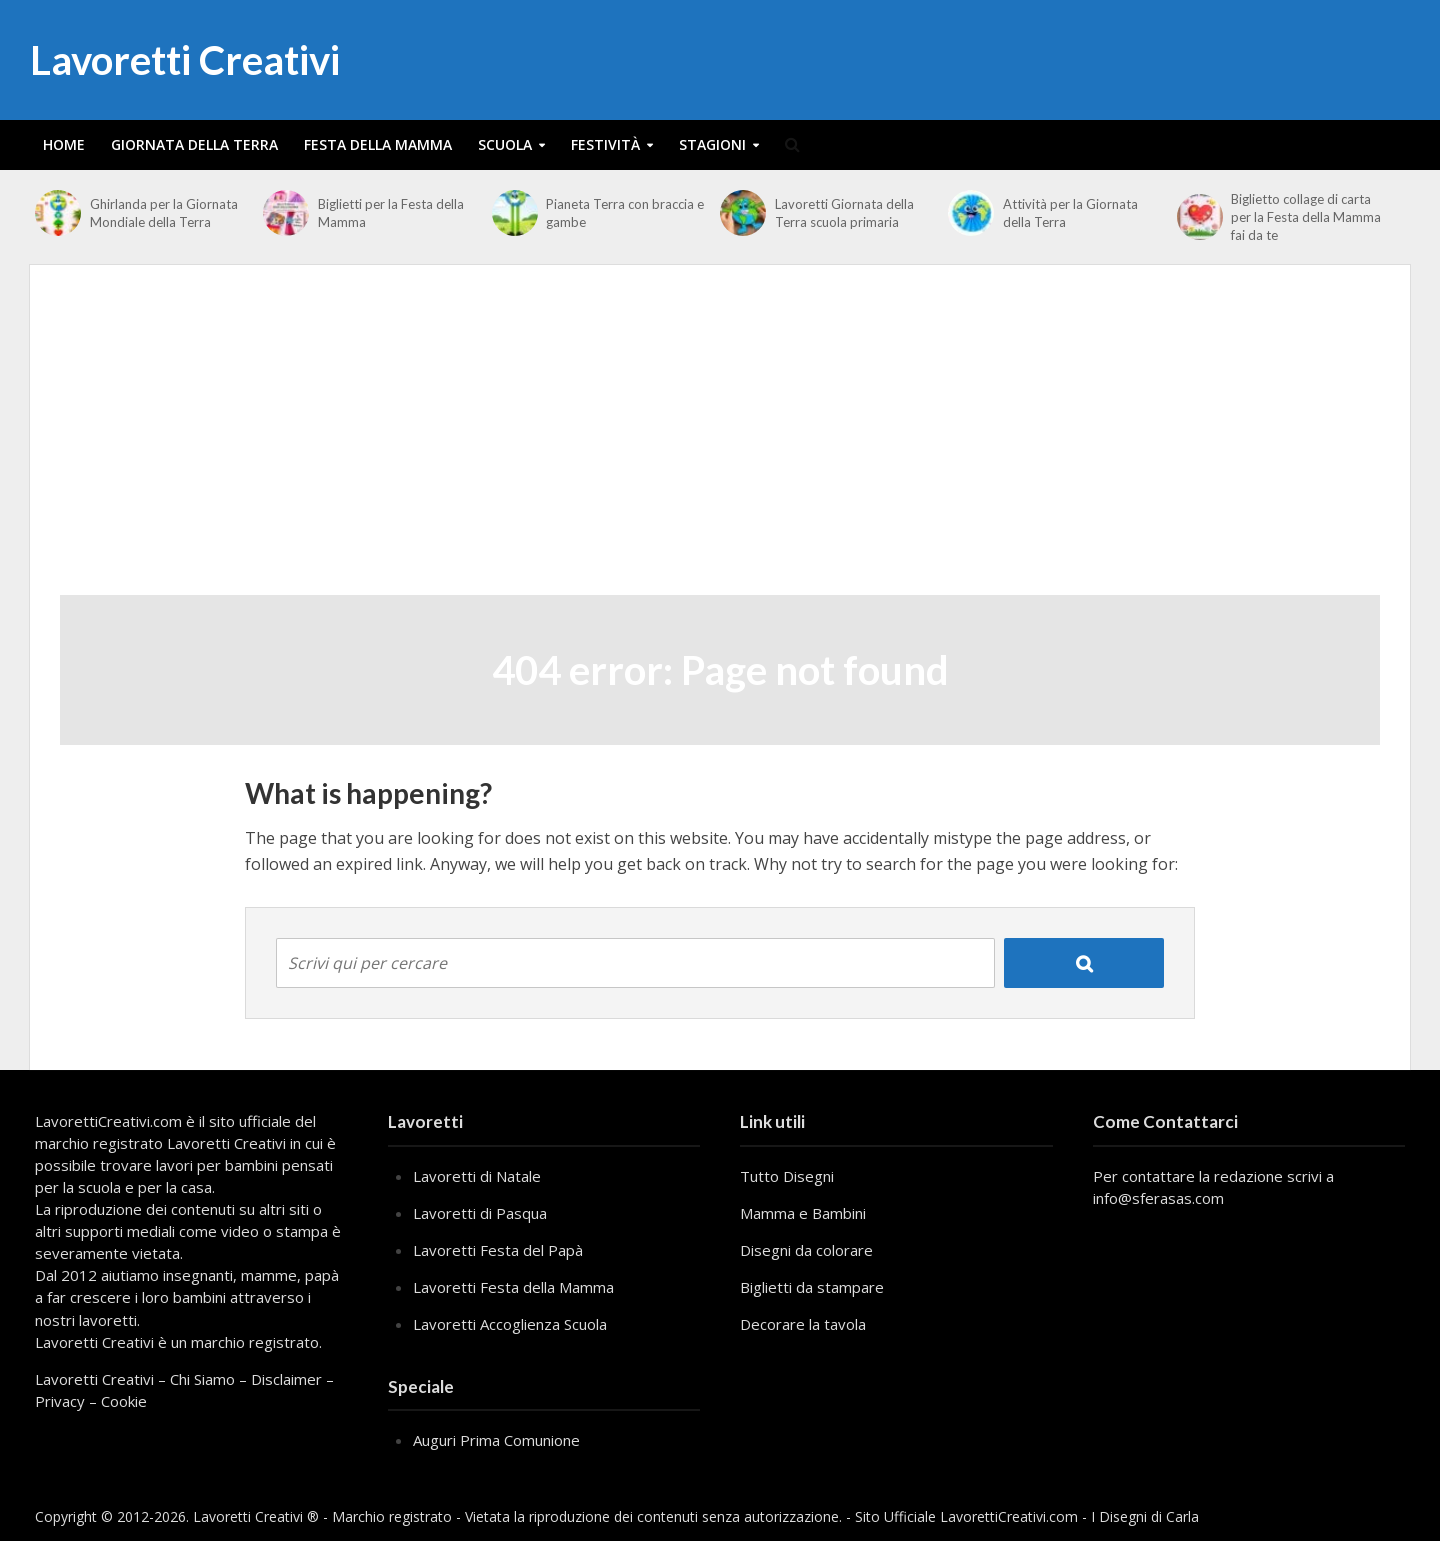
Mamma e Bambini (803, 1213)
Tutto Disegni (787, 1176)
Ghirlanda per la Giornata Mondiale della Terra (164, 213)
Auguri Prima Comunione (496, 1440)
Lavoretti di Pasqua (480, 1213)
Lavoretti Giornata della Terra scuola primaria (844, 213)
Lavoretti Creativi (185, 60)
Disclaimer (286, 1379)
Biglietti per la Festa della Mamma (391, 213)
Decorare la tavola (803, 1324)
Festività (605, 144)
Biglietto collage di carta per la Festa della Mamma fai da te (1306, 217)
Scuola (505, 144)
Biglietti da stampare (812, 1287)
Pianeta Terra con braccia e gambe (625, 213)
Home (64, 144)
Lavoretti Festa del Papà (498, 1250)
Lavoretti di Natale (477, 1176)
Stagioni (712, 144)
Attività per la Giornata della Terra (1070, 213)
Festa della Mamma (378, 144)
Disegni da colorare (806, 1250)
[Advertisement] (720, 445)
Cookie (124, 1401)
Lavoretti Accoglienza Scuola (510, 1324)
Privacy (60, 1401)
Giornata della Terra (194, 144)
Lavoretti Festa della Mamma (513, 1287)
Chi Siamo (202, 1379)
